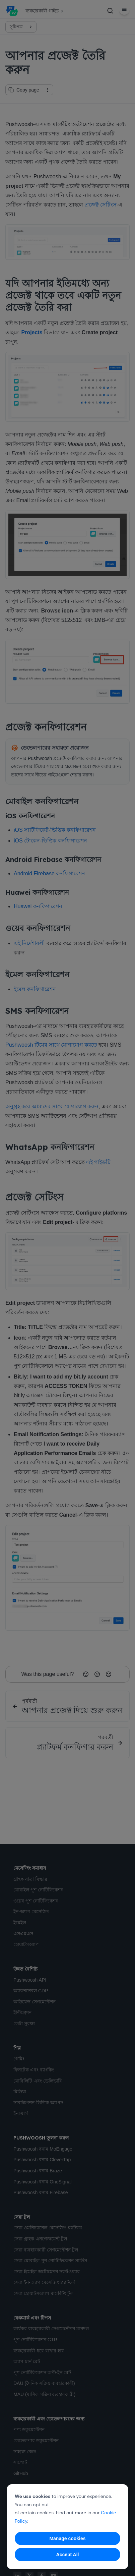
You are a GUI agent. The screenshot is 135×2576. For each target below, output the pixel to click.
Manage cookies (67, 2538)
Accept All (67, 2554)
